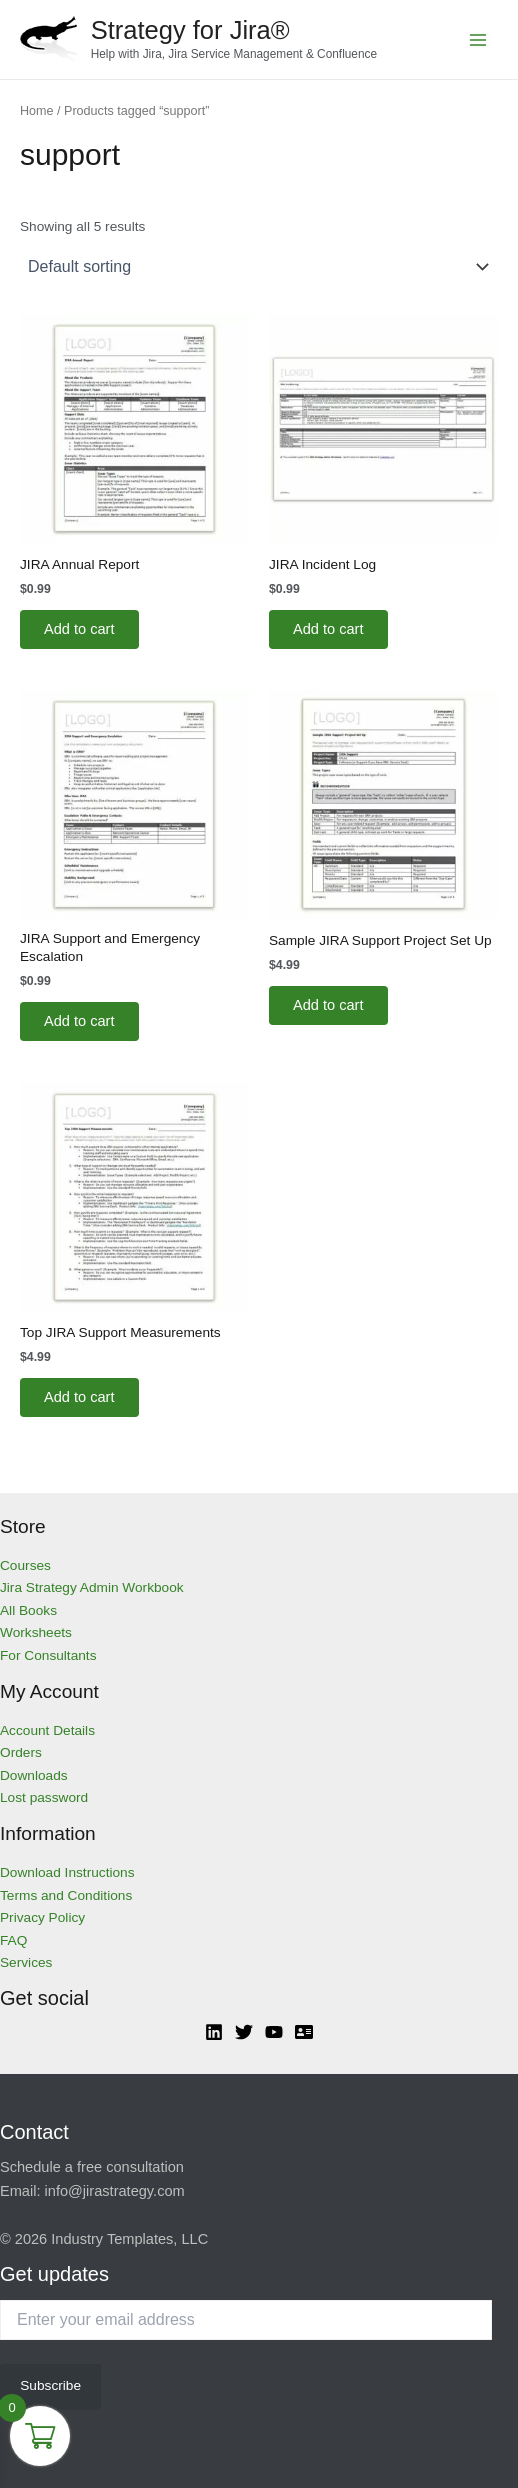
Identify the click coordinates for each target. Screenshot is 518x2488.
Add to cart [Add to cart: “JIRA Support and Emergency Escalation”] (79, 1021)
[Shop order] (259, 267)
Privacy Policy (42, 1917)
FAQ (13, 1940)
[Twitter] (244, 2032)
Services (26, 1962)
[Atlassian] (304, 2032)
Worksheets (36, 1632)
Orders (21, 1752)
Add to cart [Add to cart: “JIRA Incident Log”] (328, 629)
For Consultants (48, 1655)
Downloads (34, 1775)
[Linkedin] (214, 2032)
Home (37, 111)
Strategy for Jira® (190, 30)
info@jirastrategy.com (115, 2191)
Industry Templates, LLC (129, 2239)
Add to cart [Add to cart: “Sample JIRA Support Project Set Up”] (328, 1005)
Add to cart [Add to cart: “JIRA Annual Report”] (79, 629)
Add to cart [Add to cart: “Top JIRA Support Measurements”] (79, 1397)
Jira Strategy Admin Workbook (92, 1587)
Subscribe (50, 2385)
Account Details (47, 1730)
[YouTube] (274, 2032)
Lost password (44, 1797)
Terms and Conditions (66, 1895)
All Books (28, 1610)
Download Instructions (67, 1872)
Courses (25, 1565)
